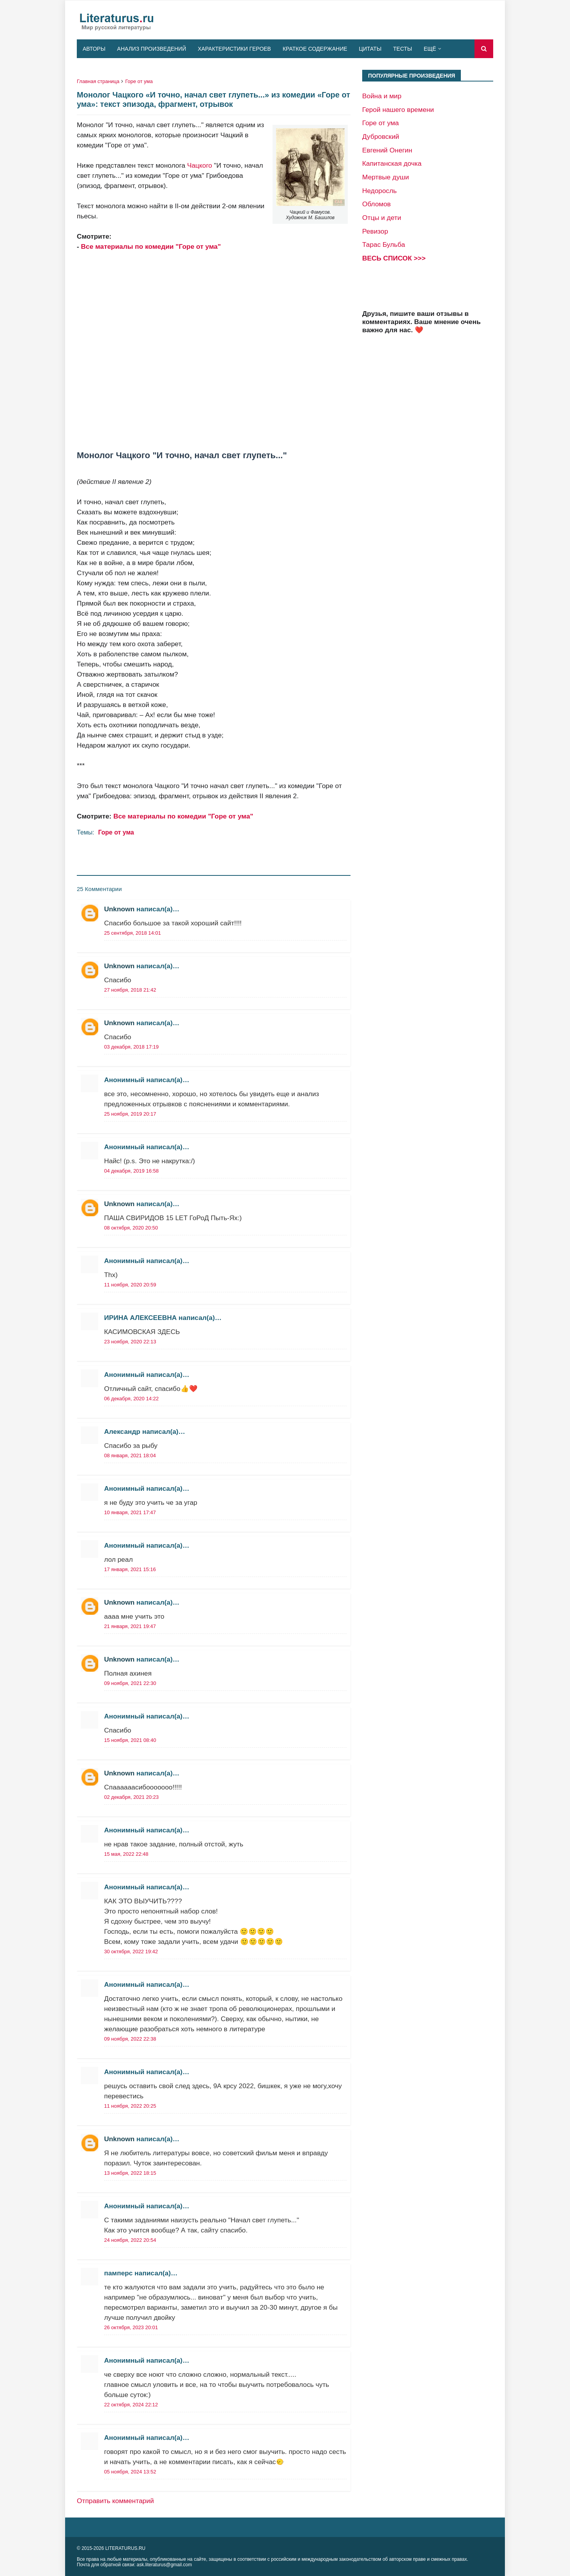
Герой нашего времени (398, 109)
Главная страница (98, 81)
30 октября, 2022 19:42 (131, 1951)
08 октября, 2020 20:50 (131, 1228)
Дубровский (380, 136)
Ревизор (375, 231)
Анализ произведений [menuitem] (151, 49)
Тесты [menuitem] (402, 49)
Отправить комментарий (115, 2501)
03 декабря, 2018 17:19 (131, 1047)
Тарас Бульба (383, 244)
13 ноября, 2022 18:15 (130, 2173)
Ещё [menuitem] (430, 49)
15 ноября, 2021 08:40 (130, 1740)
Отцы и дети (381, 217)
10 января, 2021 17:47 (130, 1512)
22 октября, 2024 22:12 (131, 2405)
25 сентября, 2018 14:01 (132, 933)
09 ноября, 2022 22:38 (130, 2039)
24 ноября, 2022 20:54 (130, 2240)
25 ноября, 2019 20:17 (130, 1114)
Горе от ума (139, 81)
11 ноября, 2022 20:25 (130, 2106)
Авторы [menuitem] (94, 49)
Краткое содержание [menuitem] (315, 49)
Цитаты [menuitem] (370, 49)
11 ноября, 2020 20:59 (130, 1285)
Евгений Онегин (387, 150)
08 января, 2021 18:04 (130, 1455)
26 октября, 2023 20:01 (131, 2327)
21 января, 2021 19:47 (130, 1626)
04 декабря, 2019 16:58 (131, 1171)
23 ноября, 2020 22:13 (130, 1342)
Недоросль (379, 191)
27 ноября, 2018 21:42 (130, 990)
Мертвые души (385, 177)
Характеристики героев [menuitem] (234, 49)
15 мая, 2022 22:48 (126, 1854)
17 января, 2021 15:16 (130, 1569)
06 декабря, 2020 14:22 (131, 1398)
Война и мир (382, 96)
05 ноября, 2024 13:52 (130, 2472)
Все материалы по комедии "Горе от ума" (151, 246)
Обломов (376, 204)
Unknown (119, 909)
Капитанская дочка (391, 163)
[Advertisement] (213, 345)
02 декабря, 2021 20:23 (131, 1797)
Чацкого (199, 165)
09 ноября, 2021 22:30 (130, 1683)
